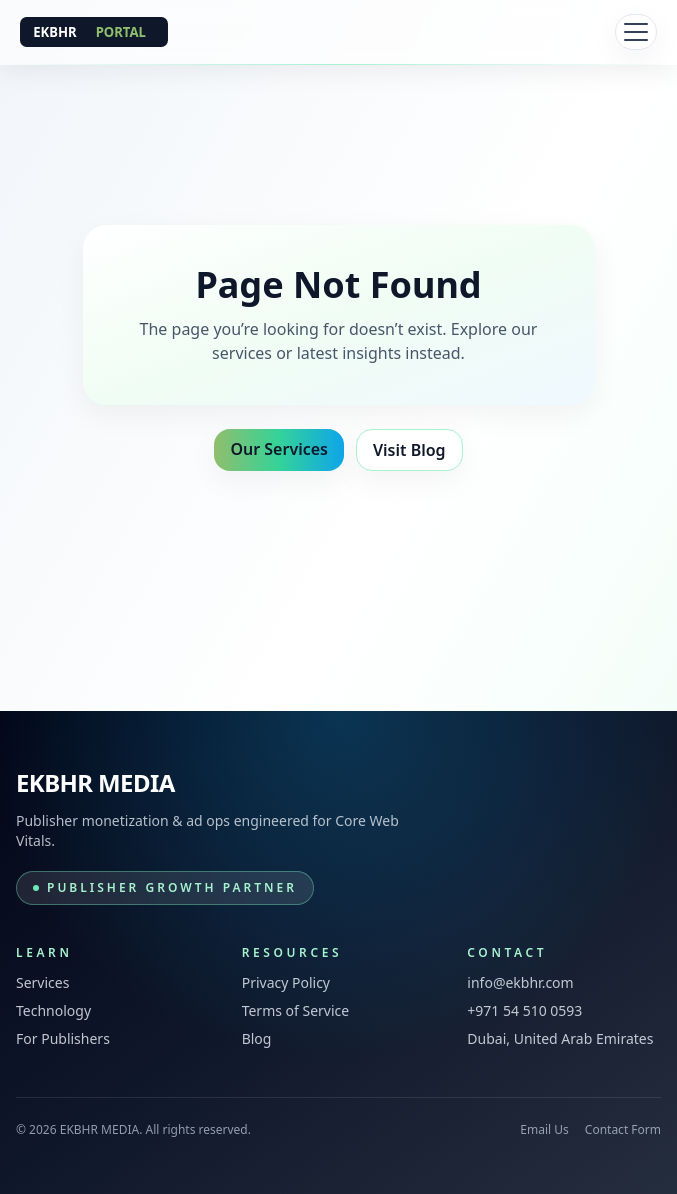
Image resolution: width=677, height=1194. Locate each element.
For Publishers (63, 1038)
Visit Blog (409, 450)
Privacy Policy (286, 982)
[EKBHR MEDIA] (94, 32)
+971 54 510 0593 (524, 1010)
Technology (53, 1010)
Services (42, 982)
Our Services (279, 449)
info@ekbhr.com (520, 982)
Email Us (544, 1130)
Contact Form (623, 1130)
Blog (257, 1038)
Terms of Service (296, 1010)
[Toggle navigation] (636, 32)
